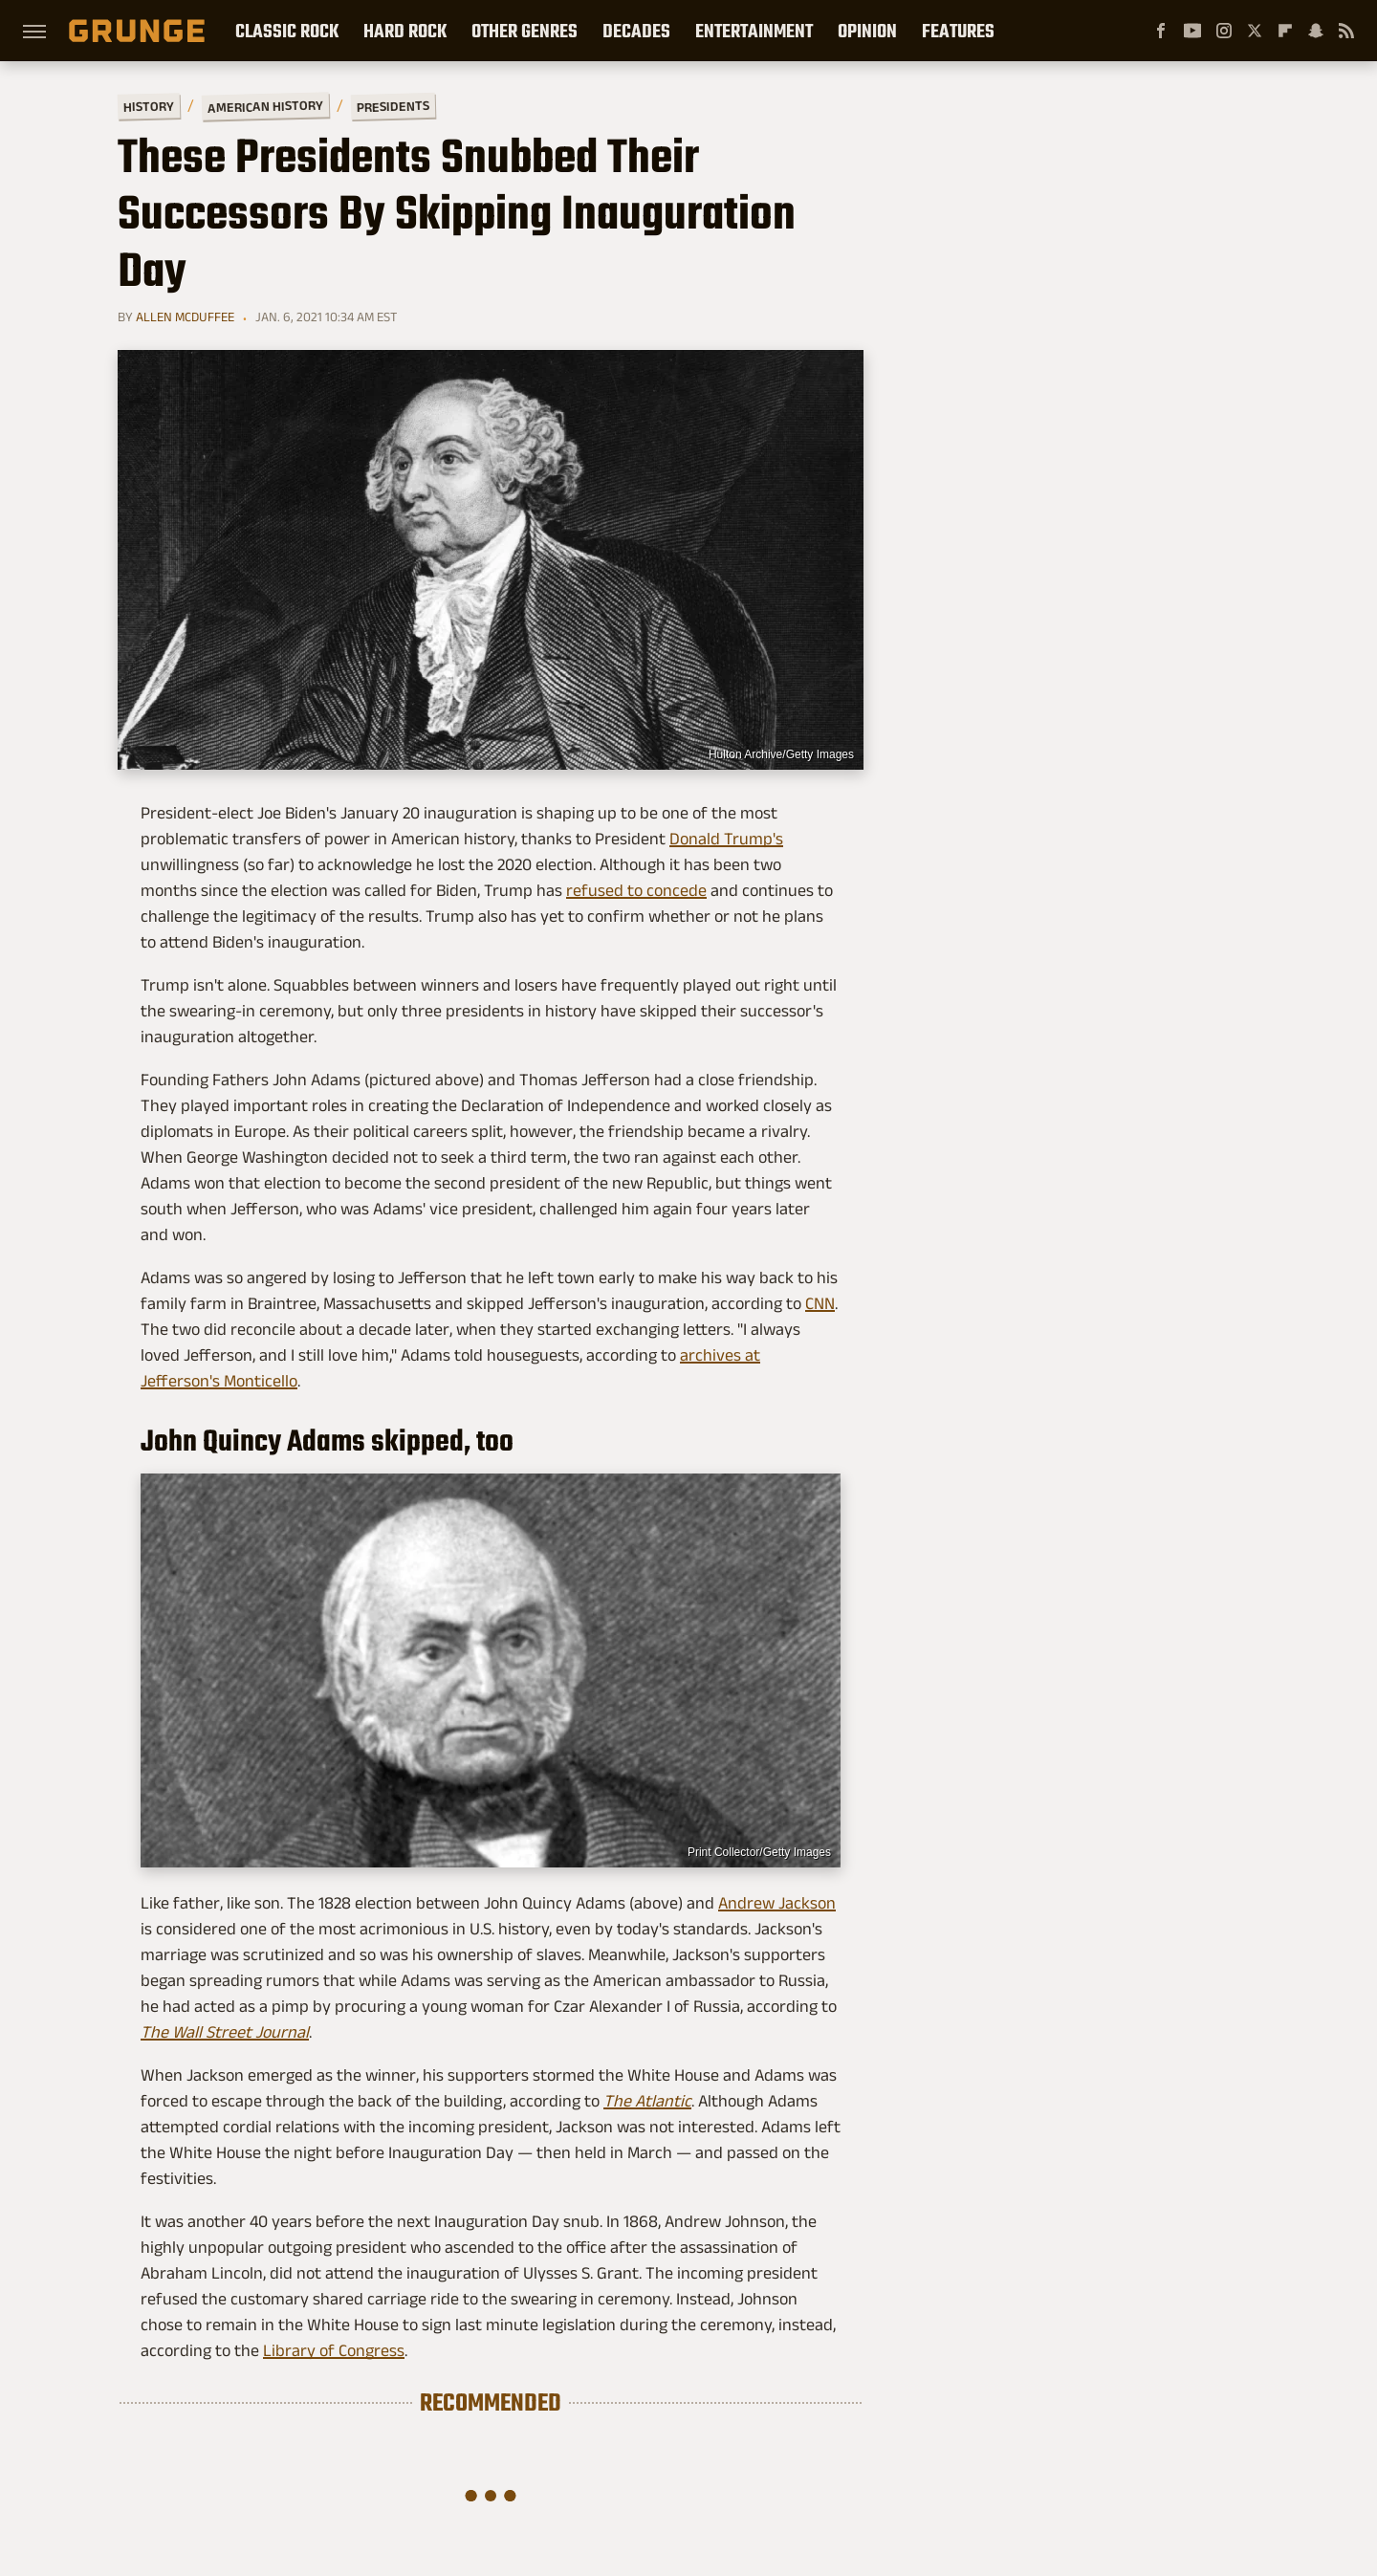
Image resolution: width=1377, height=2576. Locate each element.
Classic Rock (287, 30)
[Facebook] (1161, 30)
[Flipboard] (1285, 30)
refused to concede (636, 890)
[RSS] (1346, 30)
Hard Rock (405, 30)
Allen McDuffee (185, 316)
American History (265, 106)
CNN (820, 1303)
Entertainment (754, 30)
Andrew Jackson (777, 1902)
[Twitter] (1254, 30)
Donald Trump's (726, 838)
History (148, 106)
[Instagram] (1224, 30)
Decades (636, 30)
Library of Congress (333, 2350)
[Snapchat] (1315, 30)
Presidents (393, 106)
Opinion (867, 30)
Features (958, 30)
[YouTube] (1192, 30)
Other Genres (524, 30)
